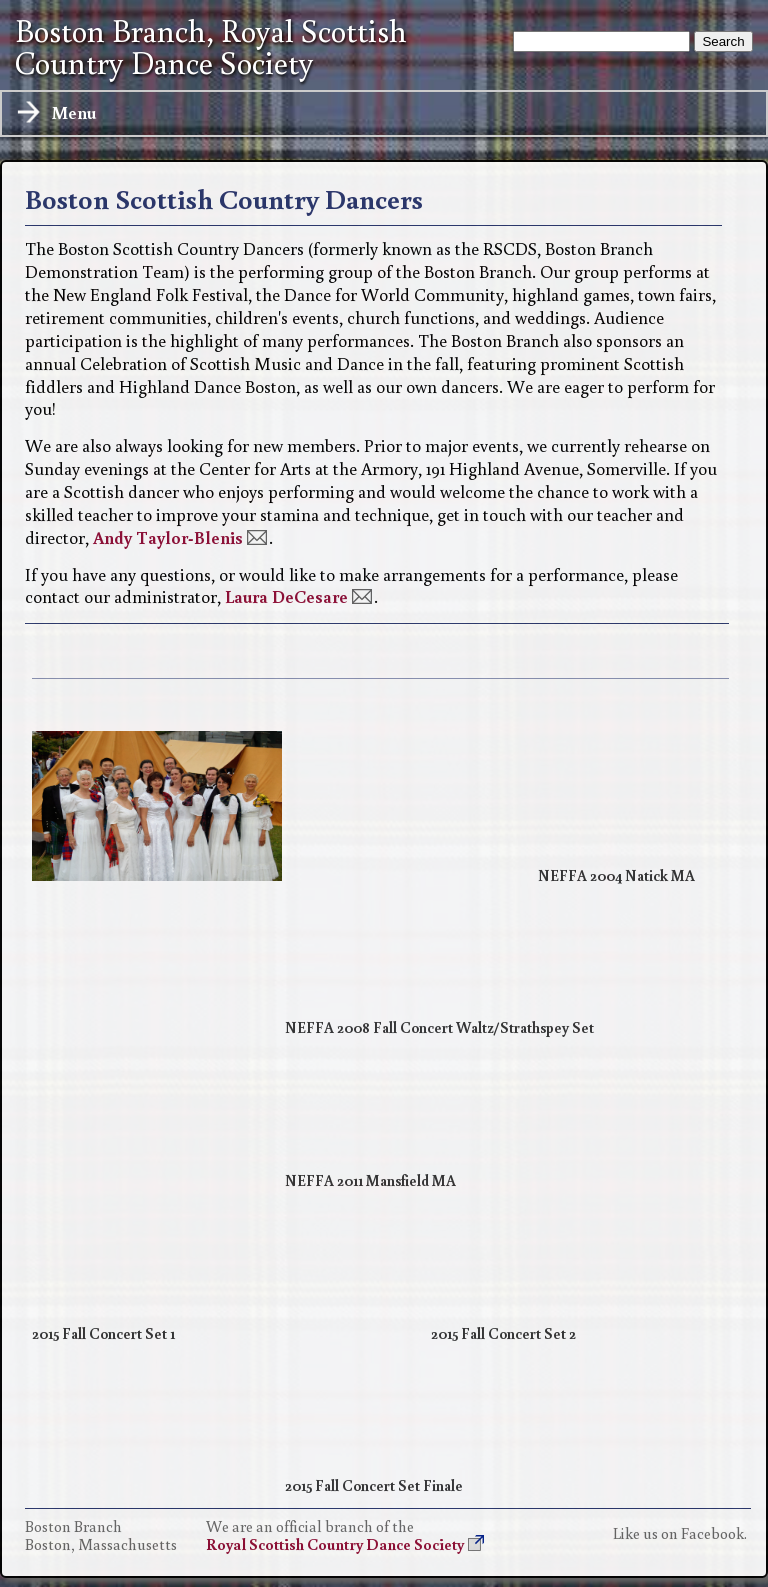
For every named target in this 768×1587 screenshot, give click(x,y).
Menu (56, 113)
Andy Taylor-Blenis (168, 537)
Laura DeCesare (286, 596)
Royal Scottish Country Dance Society (335, 1544)
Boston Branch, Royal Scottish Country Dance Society (211, 46)
